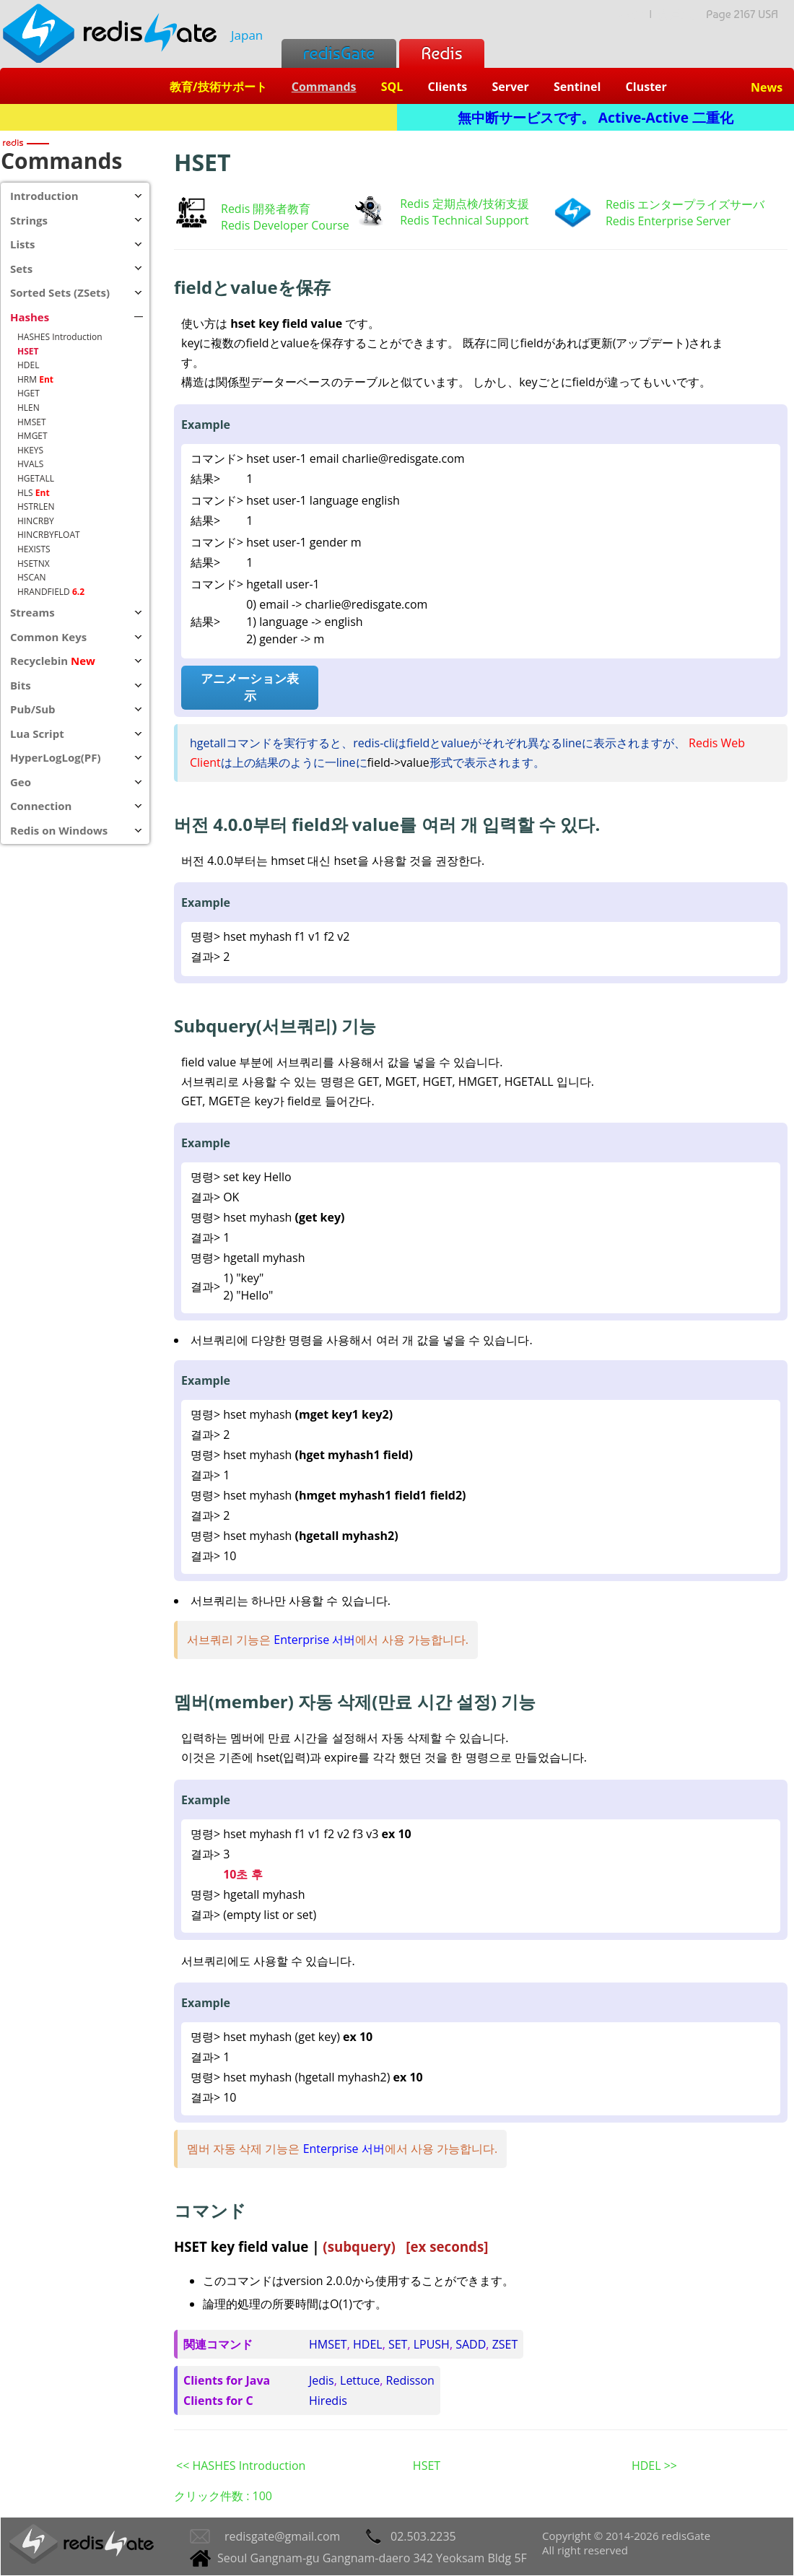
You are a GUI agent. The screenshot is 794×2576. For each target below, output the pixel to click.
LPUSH (432, 2344)
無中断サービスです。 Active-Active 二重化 (595, 117)
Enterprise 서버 (314, 1640)
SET (397, 2344)
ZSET (505, 2344)
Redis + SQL (198, 117)
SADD (470, 2344)
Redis (441, 53)
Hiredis (328, 2401)
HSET (426, 2465)
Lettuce (360, 2380)
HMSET (328, 2344)
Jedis (321, 2380)
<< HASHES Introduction (240, 2465)
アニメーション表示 (250, 687)
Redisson (410, 2380)
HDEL (368, 2344)
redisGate (339, 53)
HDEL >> (654, 2465)
